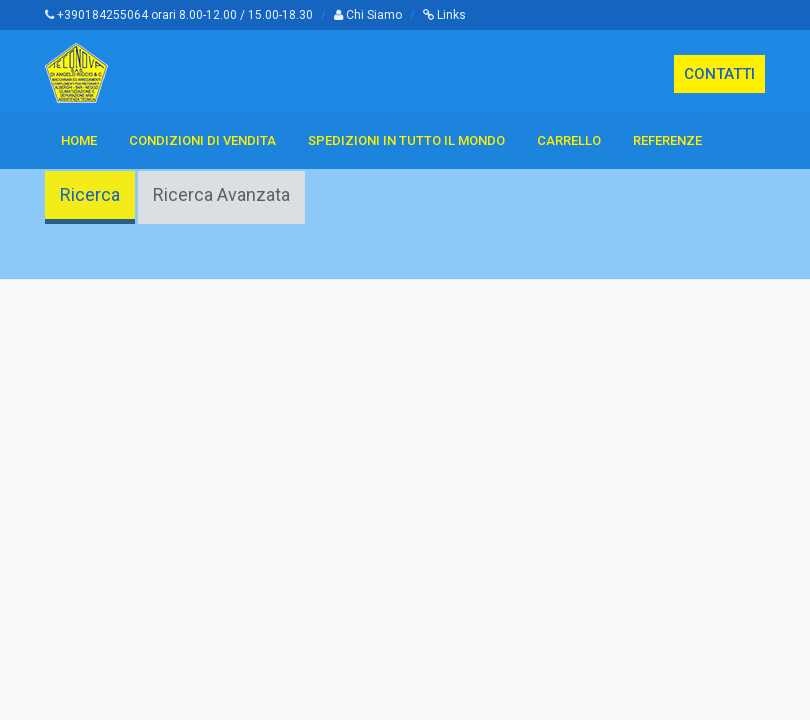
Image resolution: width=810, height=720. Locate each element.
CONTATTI (719, 74)
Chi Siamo (368, 15)
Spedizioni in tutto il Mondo (406, 140)
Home (79, 140)
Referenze (667, 140)
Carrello (569, 140)
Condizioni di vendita (202, 140)
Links (444, 15)
